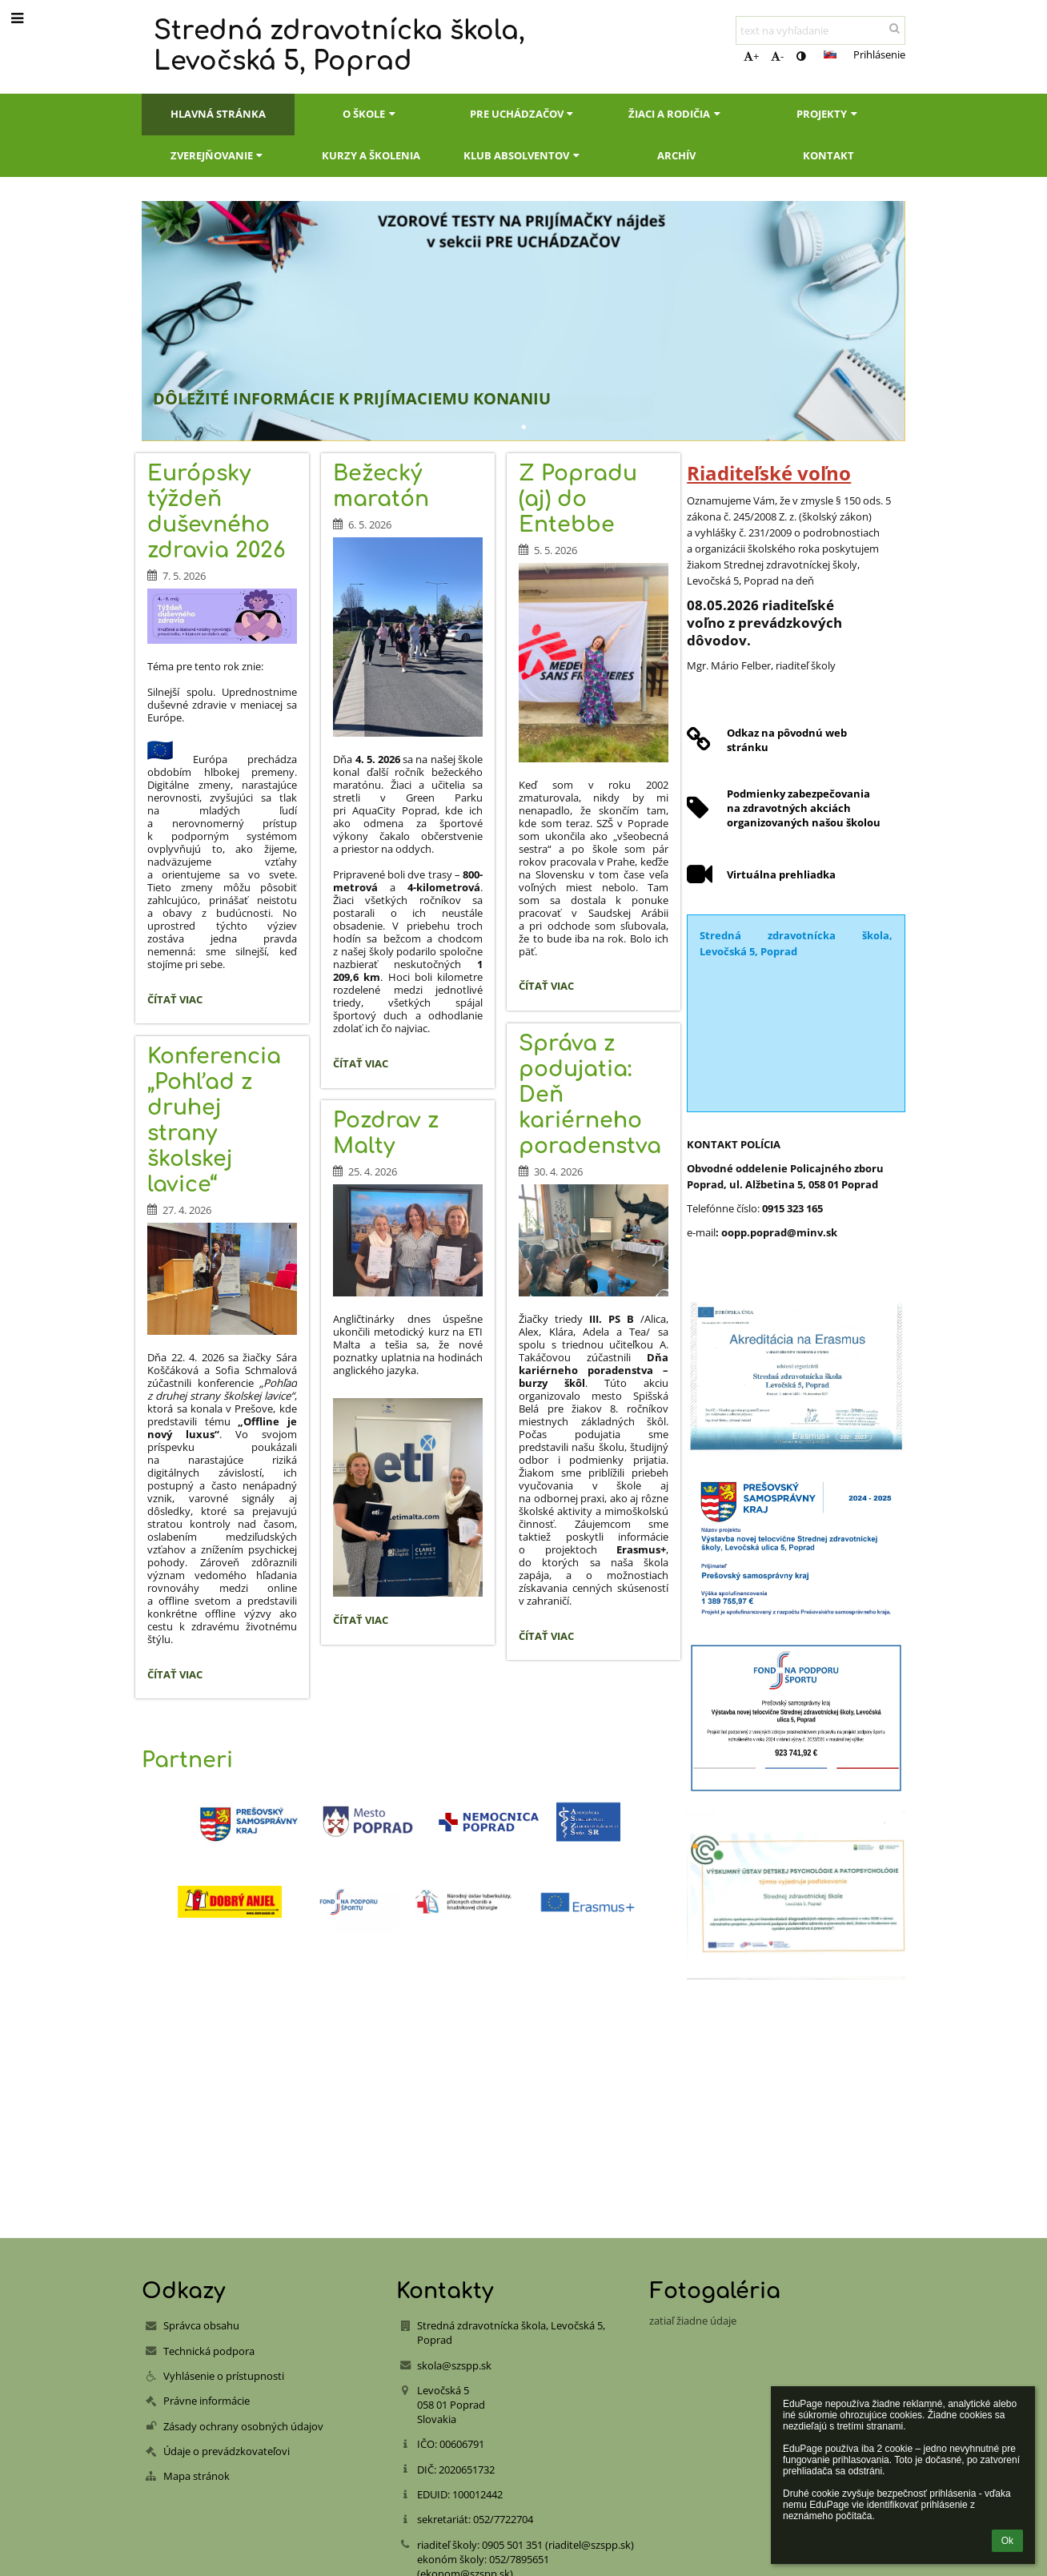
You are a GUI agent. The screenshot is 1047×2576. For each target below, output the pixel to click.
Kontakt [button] (828, 155)
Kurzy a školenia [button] (371, 155)
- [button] (777, 56)
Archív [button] (676, 155)
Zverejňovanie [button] (218, 155)
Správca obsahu (201, 2325)
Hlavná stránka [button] (218, 113)
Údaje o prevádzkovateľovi (226, 2451)
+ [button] (751, 56)
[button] (830, 54)
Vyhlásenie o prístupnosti (223, 2376)
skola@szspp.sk (454, 2365)
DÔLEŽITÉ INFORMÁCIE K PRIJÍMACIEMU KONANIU (352, 398)
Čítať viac (178, 1001)
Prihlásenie (879, 54)
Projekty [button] (828, 113)
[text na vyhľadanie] (820, 30)
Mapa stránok (196, 2476)
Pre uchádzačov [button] (523, 113)
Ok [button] (1007, 2540)
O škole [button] (371, 113)
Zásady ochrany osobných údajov (243, 2426)
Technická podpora (209, 2351)
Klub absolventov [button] (523, 155)
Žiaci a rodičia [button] (676, 113)
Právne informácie (206, 2400)
